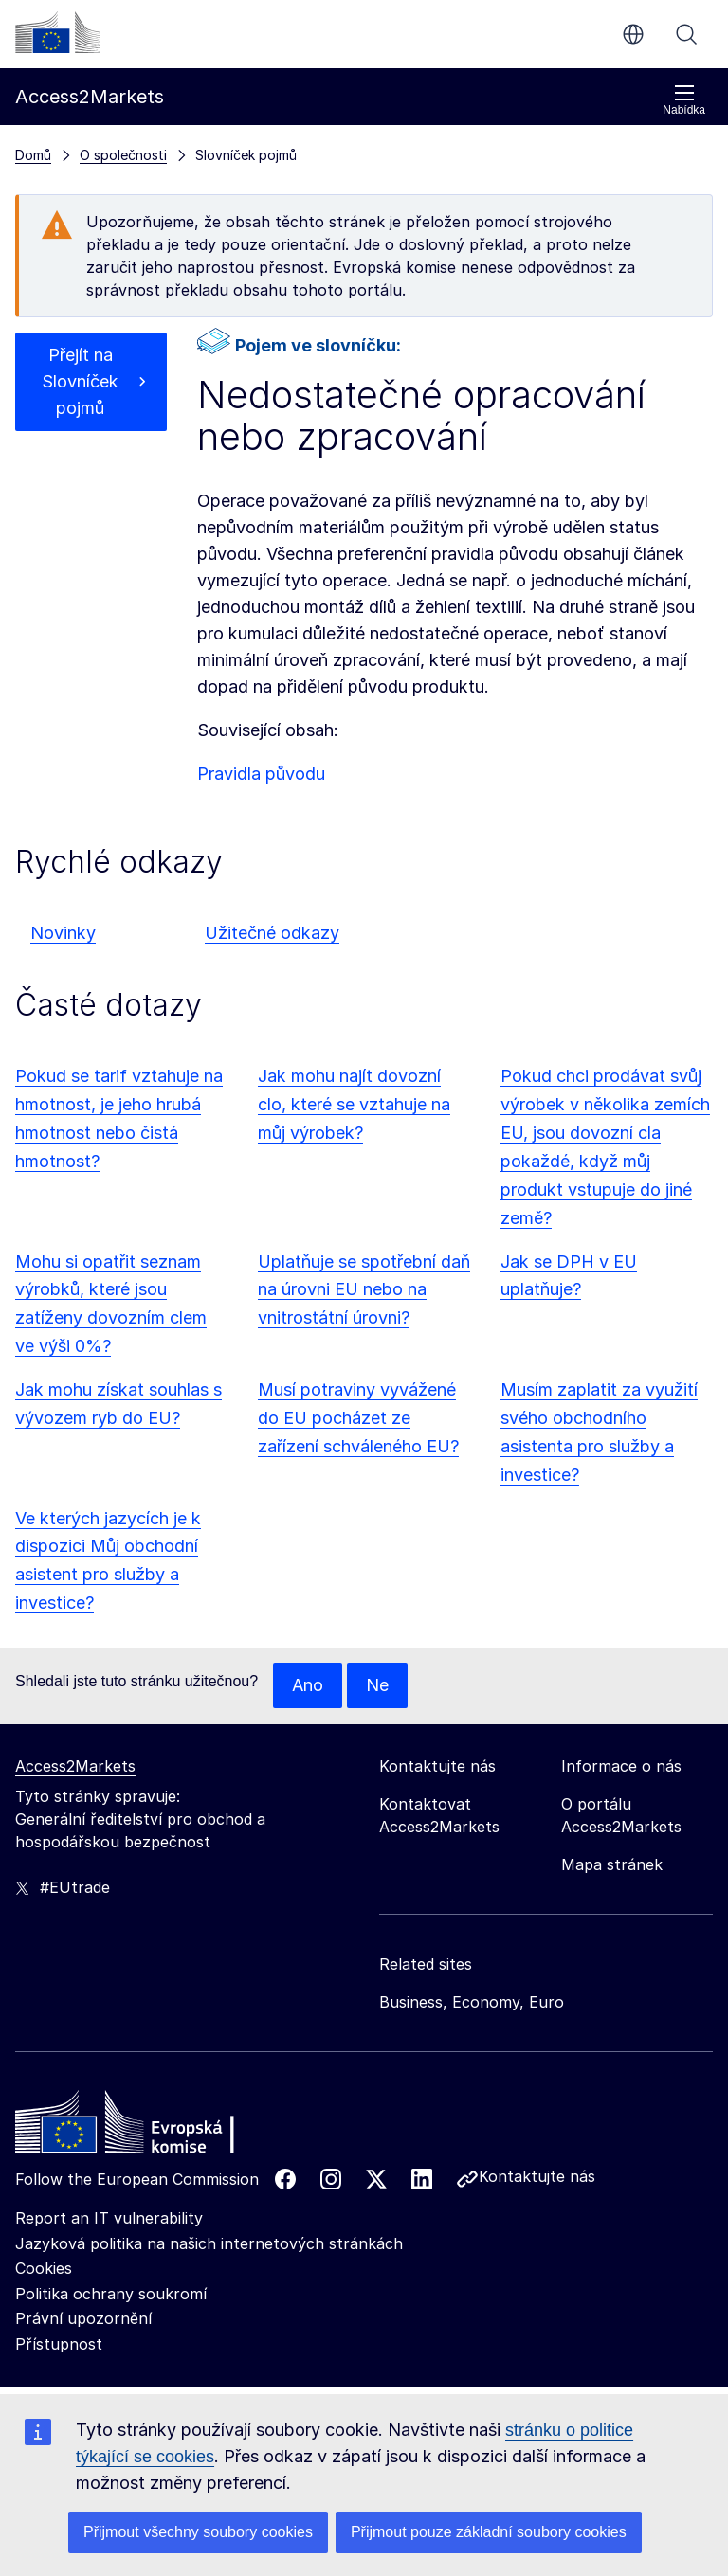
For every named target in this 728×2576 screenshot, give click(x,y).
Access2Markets (75, 1765)
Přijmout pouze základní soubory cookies (489, 2532)
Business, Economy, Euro (471, 2001)
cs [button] (633, 34)
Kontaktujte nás (537, 2176)
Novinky (63, 933)
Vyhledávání (686, 34)
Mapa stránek (612, 1864)
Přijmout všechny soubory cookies (198, 2532)
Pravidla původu (261, 774)
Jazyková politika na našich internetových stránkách (209, 2243)
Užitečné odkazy (272, 933)
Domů (33, 155)
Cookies (43, 2268)
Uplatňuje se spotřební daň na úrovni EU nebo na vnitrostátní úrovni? (364, 1290)
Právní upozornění (83, 2318)
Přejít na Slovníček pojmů (80, 381)
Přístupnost (58, 2343)
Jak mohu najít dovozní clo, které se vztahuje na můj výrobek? (354, 1104)
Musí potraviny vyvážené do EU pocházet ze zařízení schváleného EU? (358, 1417)
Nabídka (684, 100)
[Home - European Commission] (152, 2127)
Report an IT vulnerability (109, 2217)
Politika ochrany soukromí (111, 2293)
